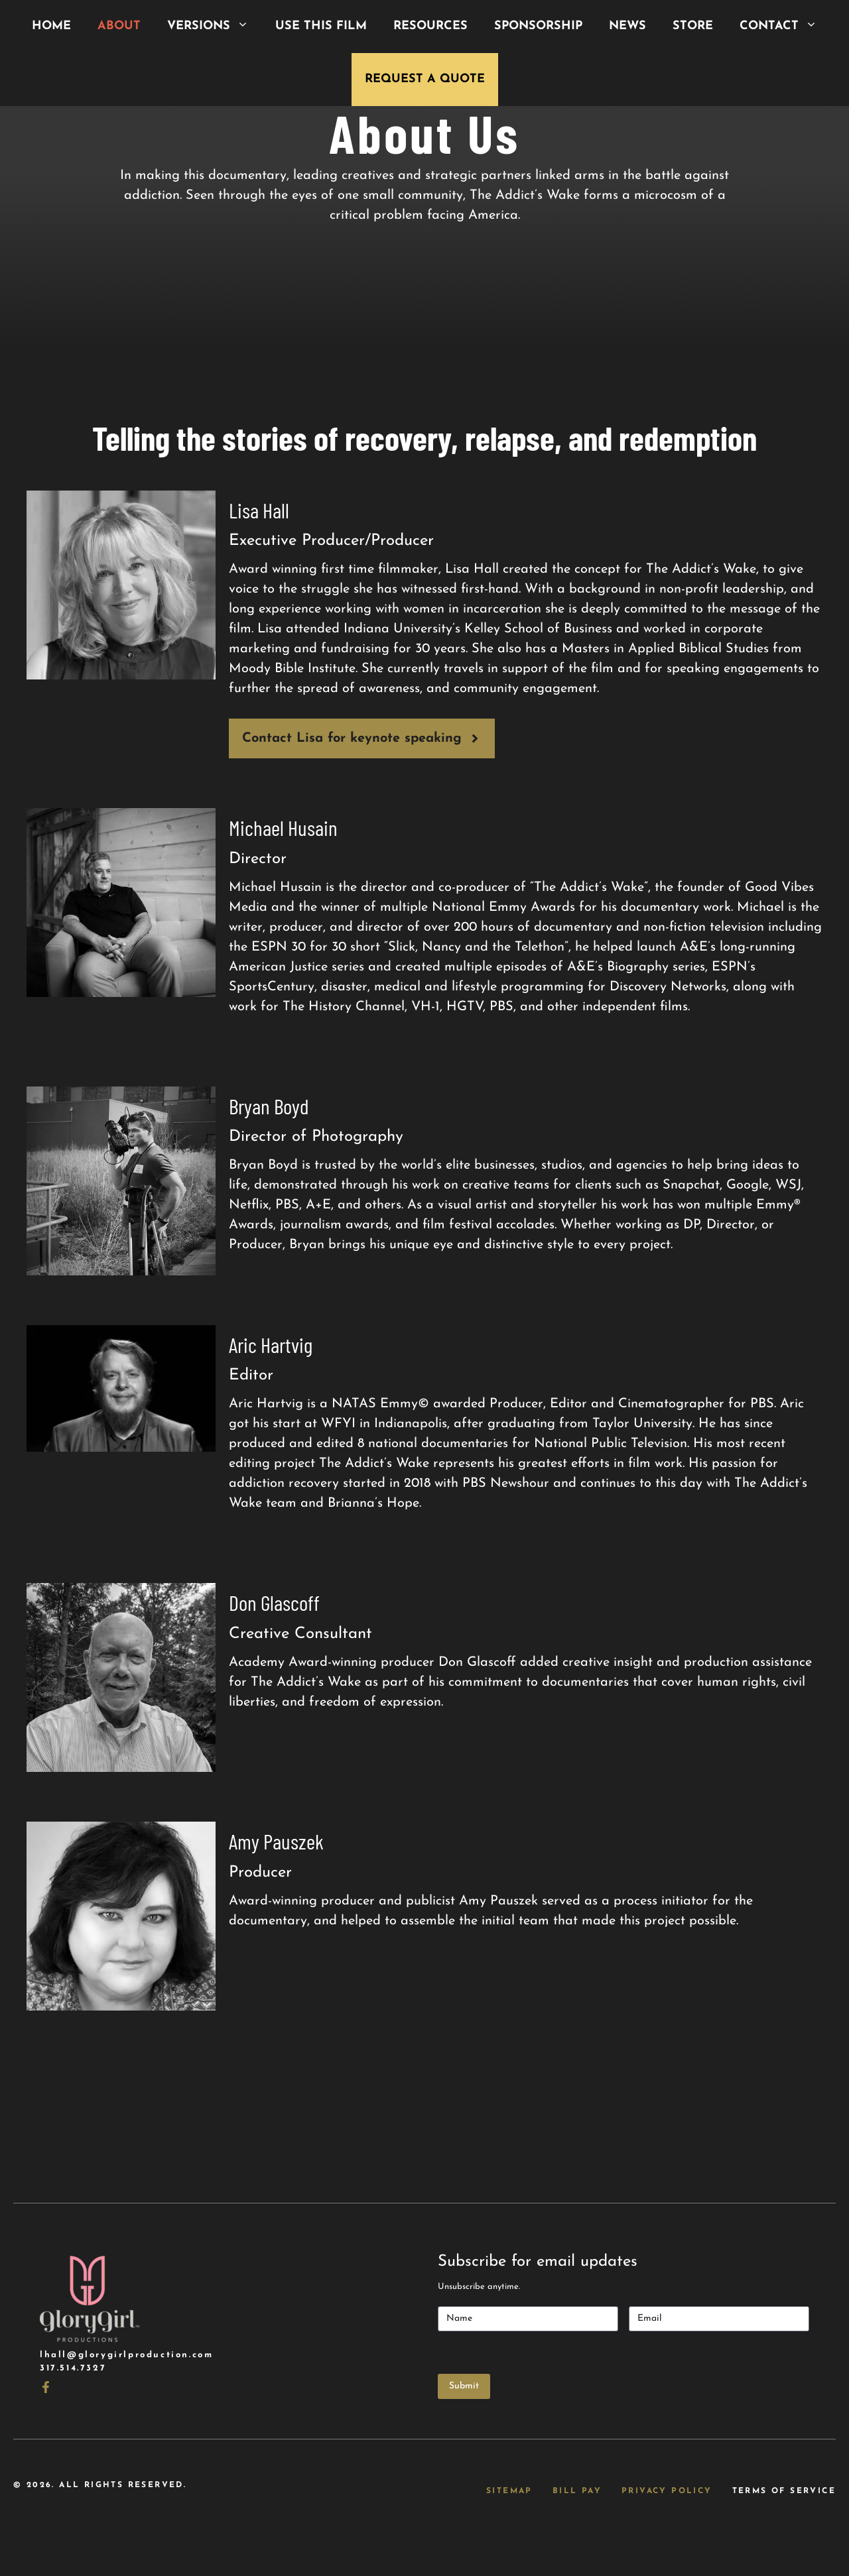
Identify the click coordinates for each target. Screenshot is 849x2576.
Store (693, 26)
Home (51, 26)
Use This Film (321, 26)
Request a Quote (425, 79)
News (627, 26)
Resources (430, 26)
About (119, 26)
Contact (785, 26)
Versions (214, 26)
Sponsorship (538, 26)
